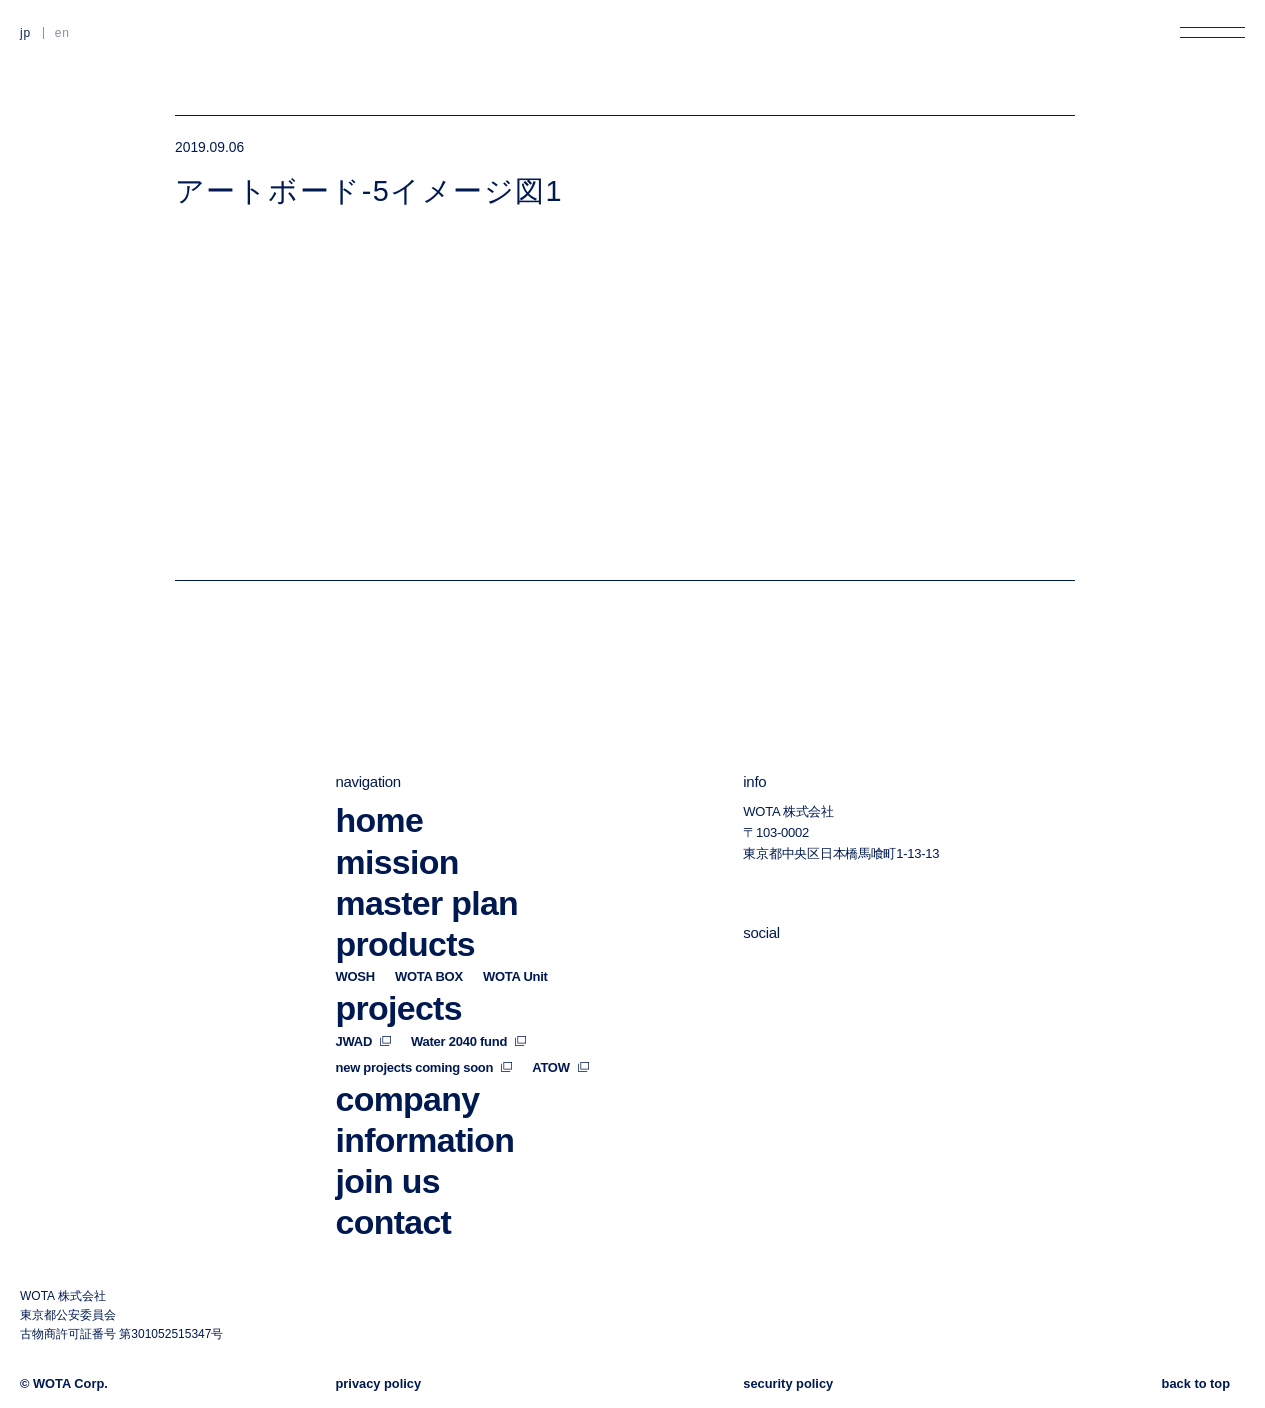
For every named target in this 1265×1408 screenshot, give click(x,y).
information (425, 1111)
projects (399, 979)
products (405, 915)
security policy (788, 1383)
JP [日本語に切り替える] (25, 33)
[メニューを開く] (1212, 32)
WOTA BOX (429, 947)
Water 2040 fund (468, 1012)
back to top (1196, 1383)
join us (388, 1152)
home (380, 791)
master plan (427, 874)
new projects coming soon (424, 1038)
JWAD (364, 1012)
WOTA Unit (515, 947)
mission (397, 833)
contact (394, 1194)
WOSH (355, 947)
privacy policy (379, 1383)
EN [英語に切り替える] (62, 33)
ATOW (560, 1038)
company (408, 1070)
